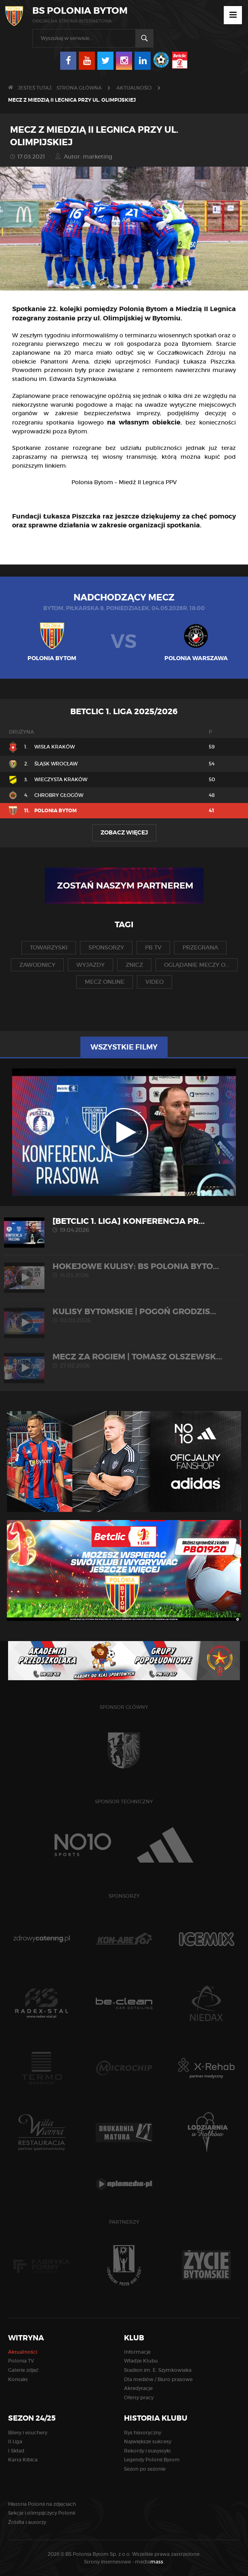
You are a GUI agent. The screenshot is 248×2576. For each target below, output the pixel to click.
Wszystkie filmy (124, 1047)
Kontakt (18, 2379)
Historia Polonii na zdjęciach (42, 2504)
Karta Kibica (23, 2460)
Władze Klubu (141, 2361)
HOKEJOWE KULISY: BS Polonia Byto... (124, 1270)
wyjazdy (90, 964)
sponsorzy (106, 947)
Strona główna (79, 88)
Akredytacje (138, 2388)
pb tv (153, 947)
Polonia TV (21, 2361)
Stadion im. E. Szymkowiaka (157, 2370)
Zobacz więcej (124, 832)
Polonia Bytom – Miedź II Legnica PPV (124, 482)
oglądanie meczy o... (196, 964)
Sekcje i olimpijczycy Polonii (41, 2513)
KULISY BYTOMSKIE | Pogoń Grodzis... (124, 1315)
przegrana (200, 947)
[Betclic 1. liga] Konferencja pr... (124, 1225)
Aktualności (134, 88)
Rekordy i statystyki (147, 2451)
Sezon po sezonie (145, 2469)
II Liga (15, 2441)
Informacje (137, 2352)
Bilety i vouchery (27, 2433)
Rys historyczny (142, 2433)
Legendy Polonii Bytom (152, 2460)
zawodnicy (37, 964)
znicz (134, 964)
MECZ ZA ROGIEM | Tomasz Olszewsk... (124, 1360)
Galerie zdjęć (23, 2370)
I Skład (16, 2451)
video (154, 981)
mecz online (104, 981)
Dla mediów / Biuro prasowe (158, 2379)
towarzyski (48, 947)
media (149, 2562)
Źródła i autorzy (27, 2522)
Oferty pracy (138, 2397)
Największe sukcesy (147, 2441)
